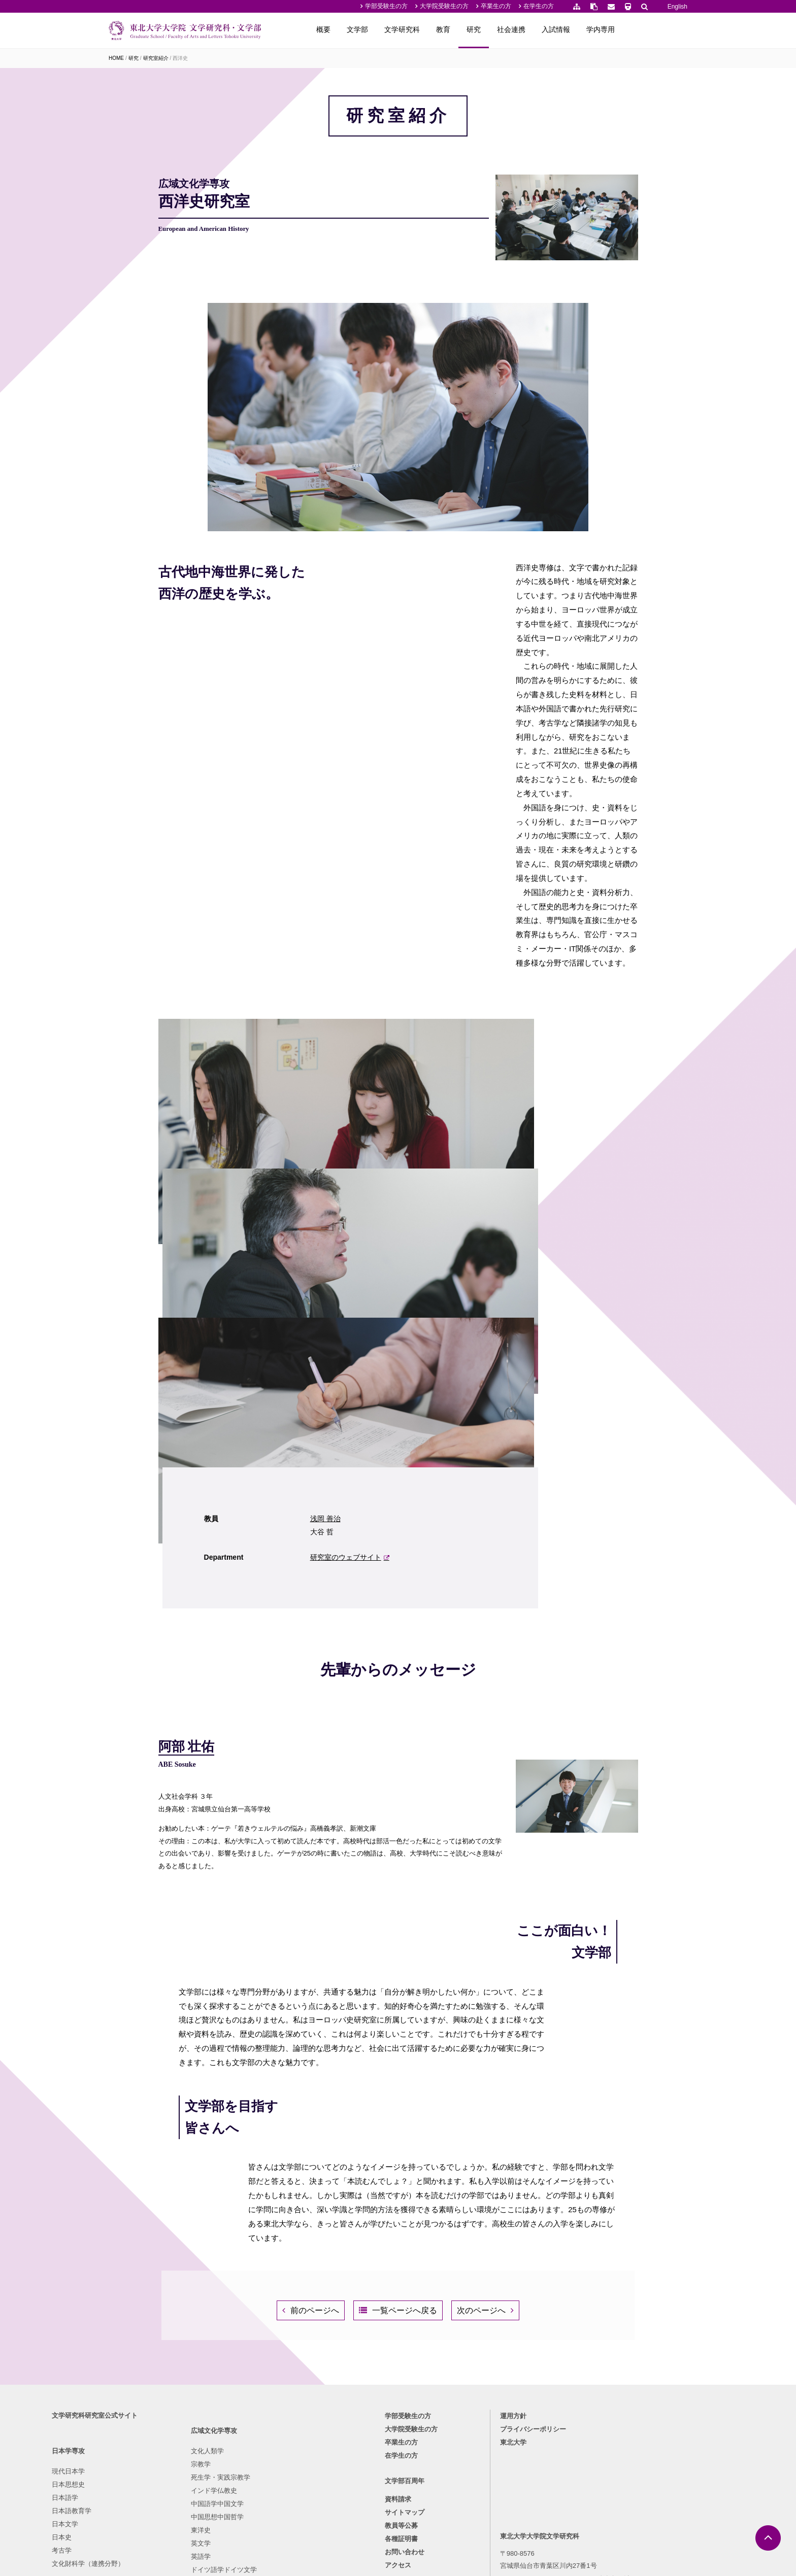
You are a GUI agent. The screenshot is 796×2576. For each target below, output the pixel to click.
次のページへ (496, 2132)
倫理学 (292, 2342)
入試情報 (620, 29)
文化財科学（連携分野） (145, 2421)
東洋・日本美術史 (308, 2355)
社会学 (292, 2408)
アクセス (398, 2425)
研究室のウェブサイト (543, 1279)
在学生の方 (538, 6)
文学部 (422, 29)
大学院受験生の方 (444, 6)
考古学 (118, 2408)
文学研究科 (466, 29)
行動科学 (295, 2421)
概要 (388, 29)
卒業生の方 (496, 6)
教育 (508, 29)
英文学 (205, 2421)
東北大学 (488, 2299)
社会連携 (575, 29)
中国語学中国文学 (221, 2381)
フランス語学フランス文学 (235, 2460)
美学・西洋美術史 (308, 2368)
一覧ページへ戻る (404, 2132)
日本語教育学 (128, 2368)
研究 (538, 29)
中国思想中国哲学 (221, 2394)
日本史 (118, 2394)
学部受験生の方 (386, 6)
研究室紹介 (156, 58)
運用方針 (488, 2273)
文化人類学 (211, 2328)
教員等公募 (401, 2385)
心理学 (292, 2381)
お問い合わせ (404, 2412)
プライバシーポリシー (508, 2286)
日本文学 (122, 2381)
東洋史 (205, 2408)
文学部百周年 (404, 2341)
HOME (116, 58)
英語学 (205, 2434)
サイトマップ (404, 2372)
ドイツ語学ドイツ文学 (228, 2447)
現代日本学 (125, 2328)
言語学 (292, 2394)
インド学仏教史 (218, 2368)
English (677, 6)
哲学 (288, 2328)
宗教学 (205, 2342)
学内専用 (665, 29)
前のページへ (299, 2132)
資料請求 (398, 2359)
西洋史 (180, 58)
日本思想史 (125, 2342)
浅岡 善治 (523, 1240)
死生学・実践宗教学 (225, 2355)
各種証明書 (401, 2398)
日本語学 (122, 2355)
